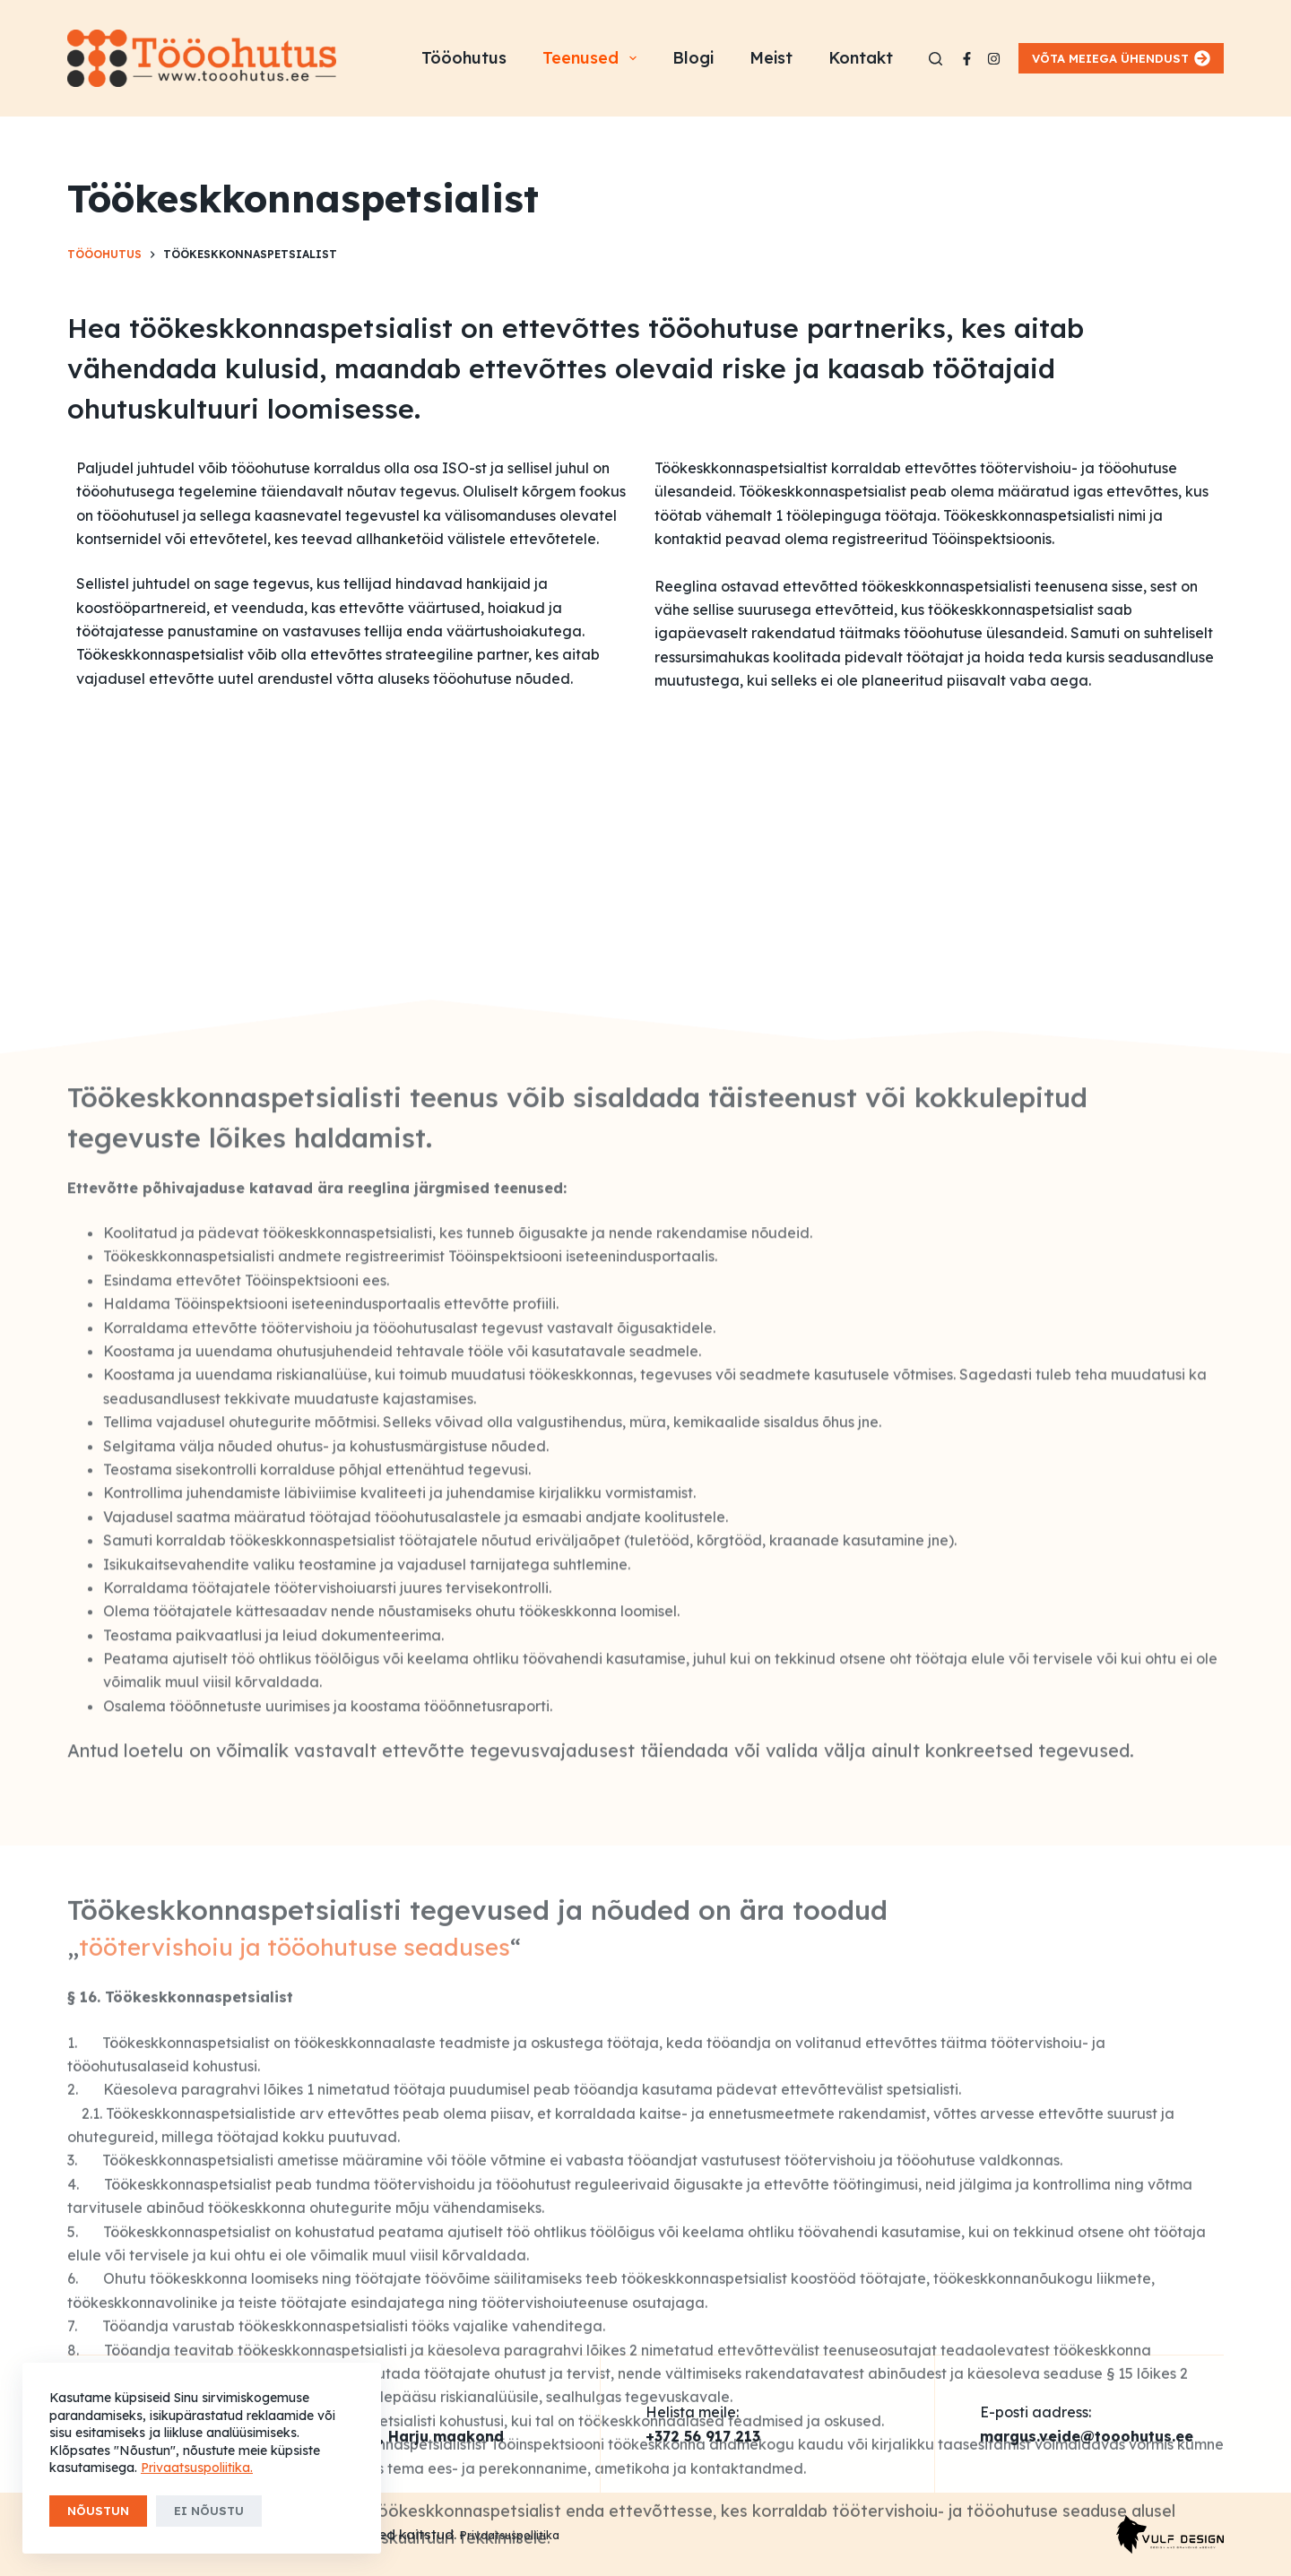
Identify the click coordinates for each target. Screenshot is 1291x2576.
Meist (771, 58)
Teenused (593, 58)
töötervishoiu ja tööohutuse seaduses (294, 2325)
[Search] (935, 58)
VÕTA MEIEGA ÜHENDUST (1121, 58)
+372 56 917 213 (703, 2436)
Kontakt (860, 58)
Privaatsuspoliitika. (197, 2467)
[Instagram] (994, 58)
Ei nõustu (209, 2510)
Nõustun (98, 2510)
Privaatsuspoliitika (509, 2535)
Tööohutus (464, 58)
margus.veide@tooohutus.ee (1086, 2436)
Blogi (693, 58)
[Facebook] (967, 58)
